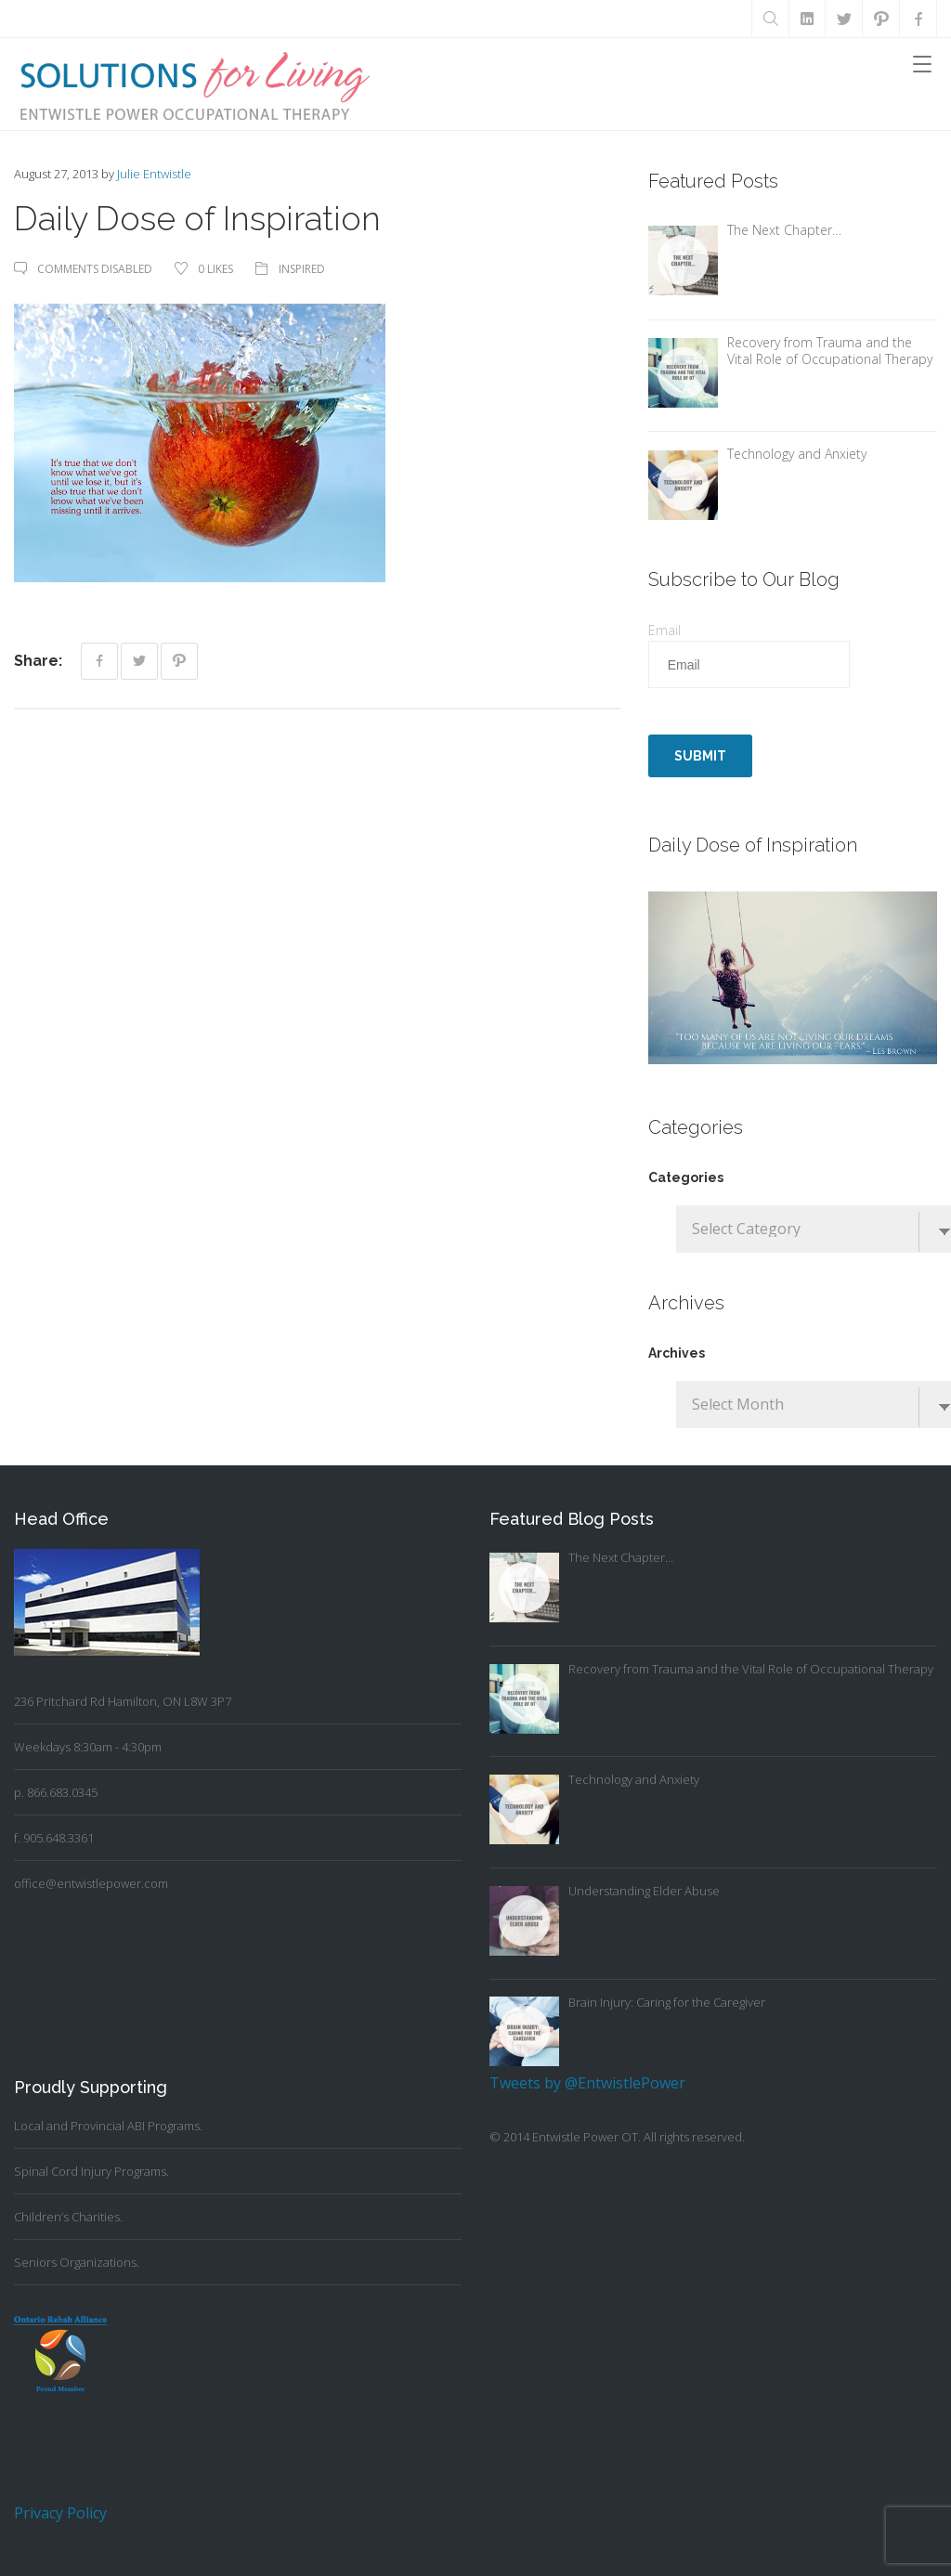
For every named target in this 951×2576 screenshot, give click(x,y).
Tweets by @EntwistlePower (587, 2083)
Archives (676, 1353)
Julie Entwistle (154, 173)
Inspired (302, 269)
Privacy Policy (60, 2513)
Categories (685, 1177)
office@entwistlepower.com (91, 1883)
